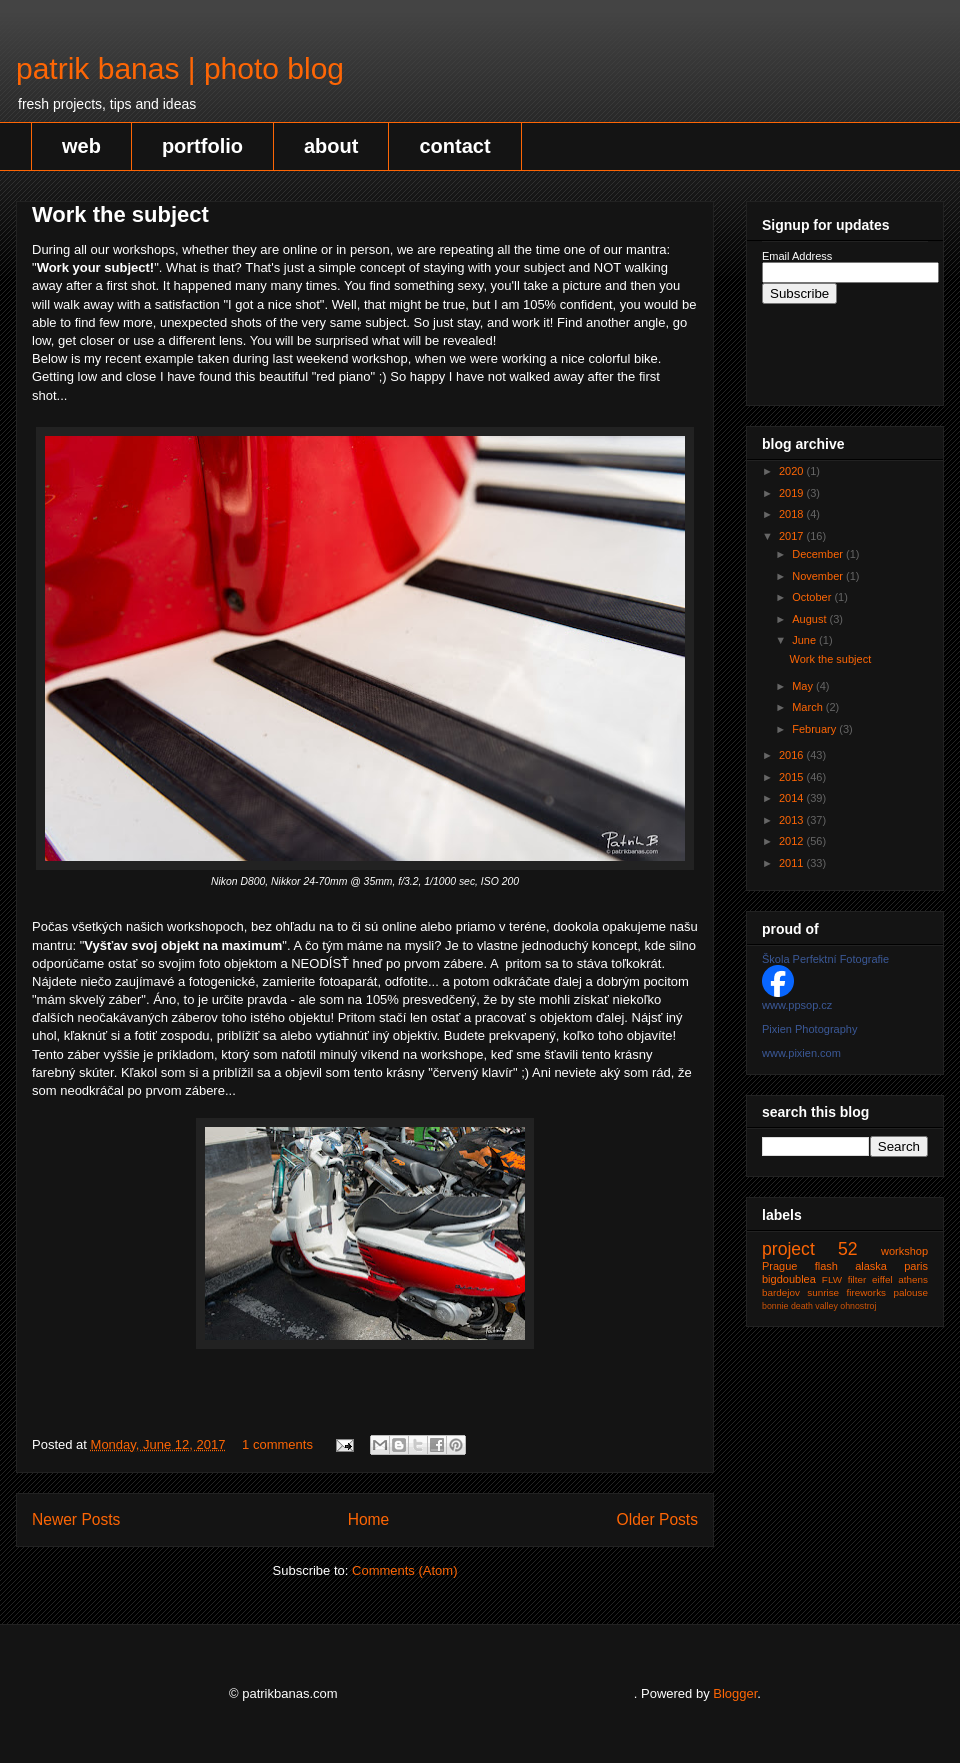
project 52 (810, 1249)
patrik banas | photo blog (180, 68)
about (331, 146)
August (810, 619)
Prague (779, 1266)
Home (369, 1519)
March (809, 707)
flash (826, 1266)
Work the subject (120, 214)
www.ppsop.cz (797, 1005)
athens (913, 1279)
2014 (793, 798)
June (805, 640)
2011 (793, 863)
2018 (793, 514)
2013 (793, 820)
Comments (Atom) (404, 1570)
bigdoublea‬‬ (789, 1279)
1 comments (277, 1444)
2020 (793, 471)
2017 (793, 536)
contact (454, 146)
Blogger (735, 1693)
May (804, 686)
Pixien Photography (809, 1029)
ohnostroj (858, 1306)
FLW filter (844, 1279)
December (819, 554)
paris (916, 1266)
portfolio (202, 146)
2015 (793, 777)
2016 (793, 755)
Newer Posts (76, 1519)
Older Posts (657, 1519)
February (815, 729)
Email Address (797, 256)
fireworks (867, 1292)
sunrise (823, 1292)
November (819, 576)
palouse (910, 1292)
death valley (814, 1306)
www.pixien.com (801, 1053)
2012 (793, 841)
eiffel (882, 1279)
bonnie (775, 1306)
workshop (904, 1251)
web (81, 146)
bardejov (781, 1292)
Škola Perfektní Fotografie (825, 959)
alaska (871, 1266)
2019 (793, 493)
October (813, 597)
